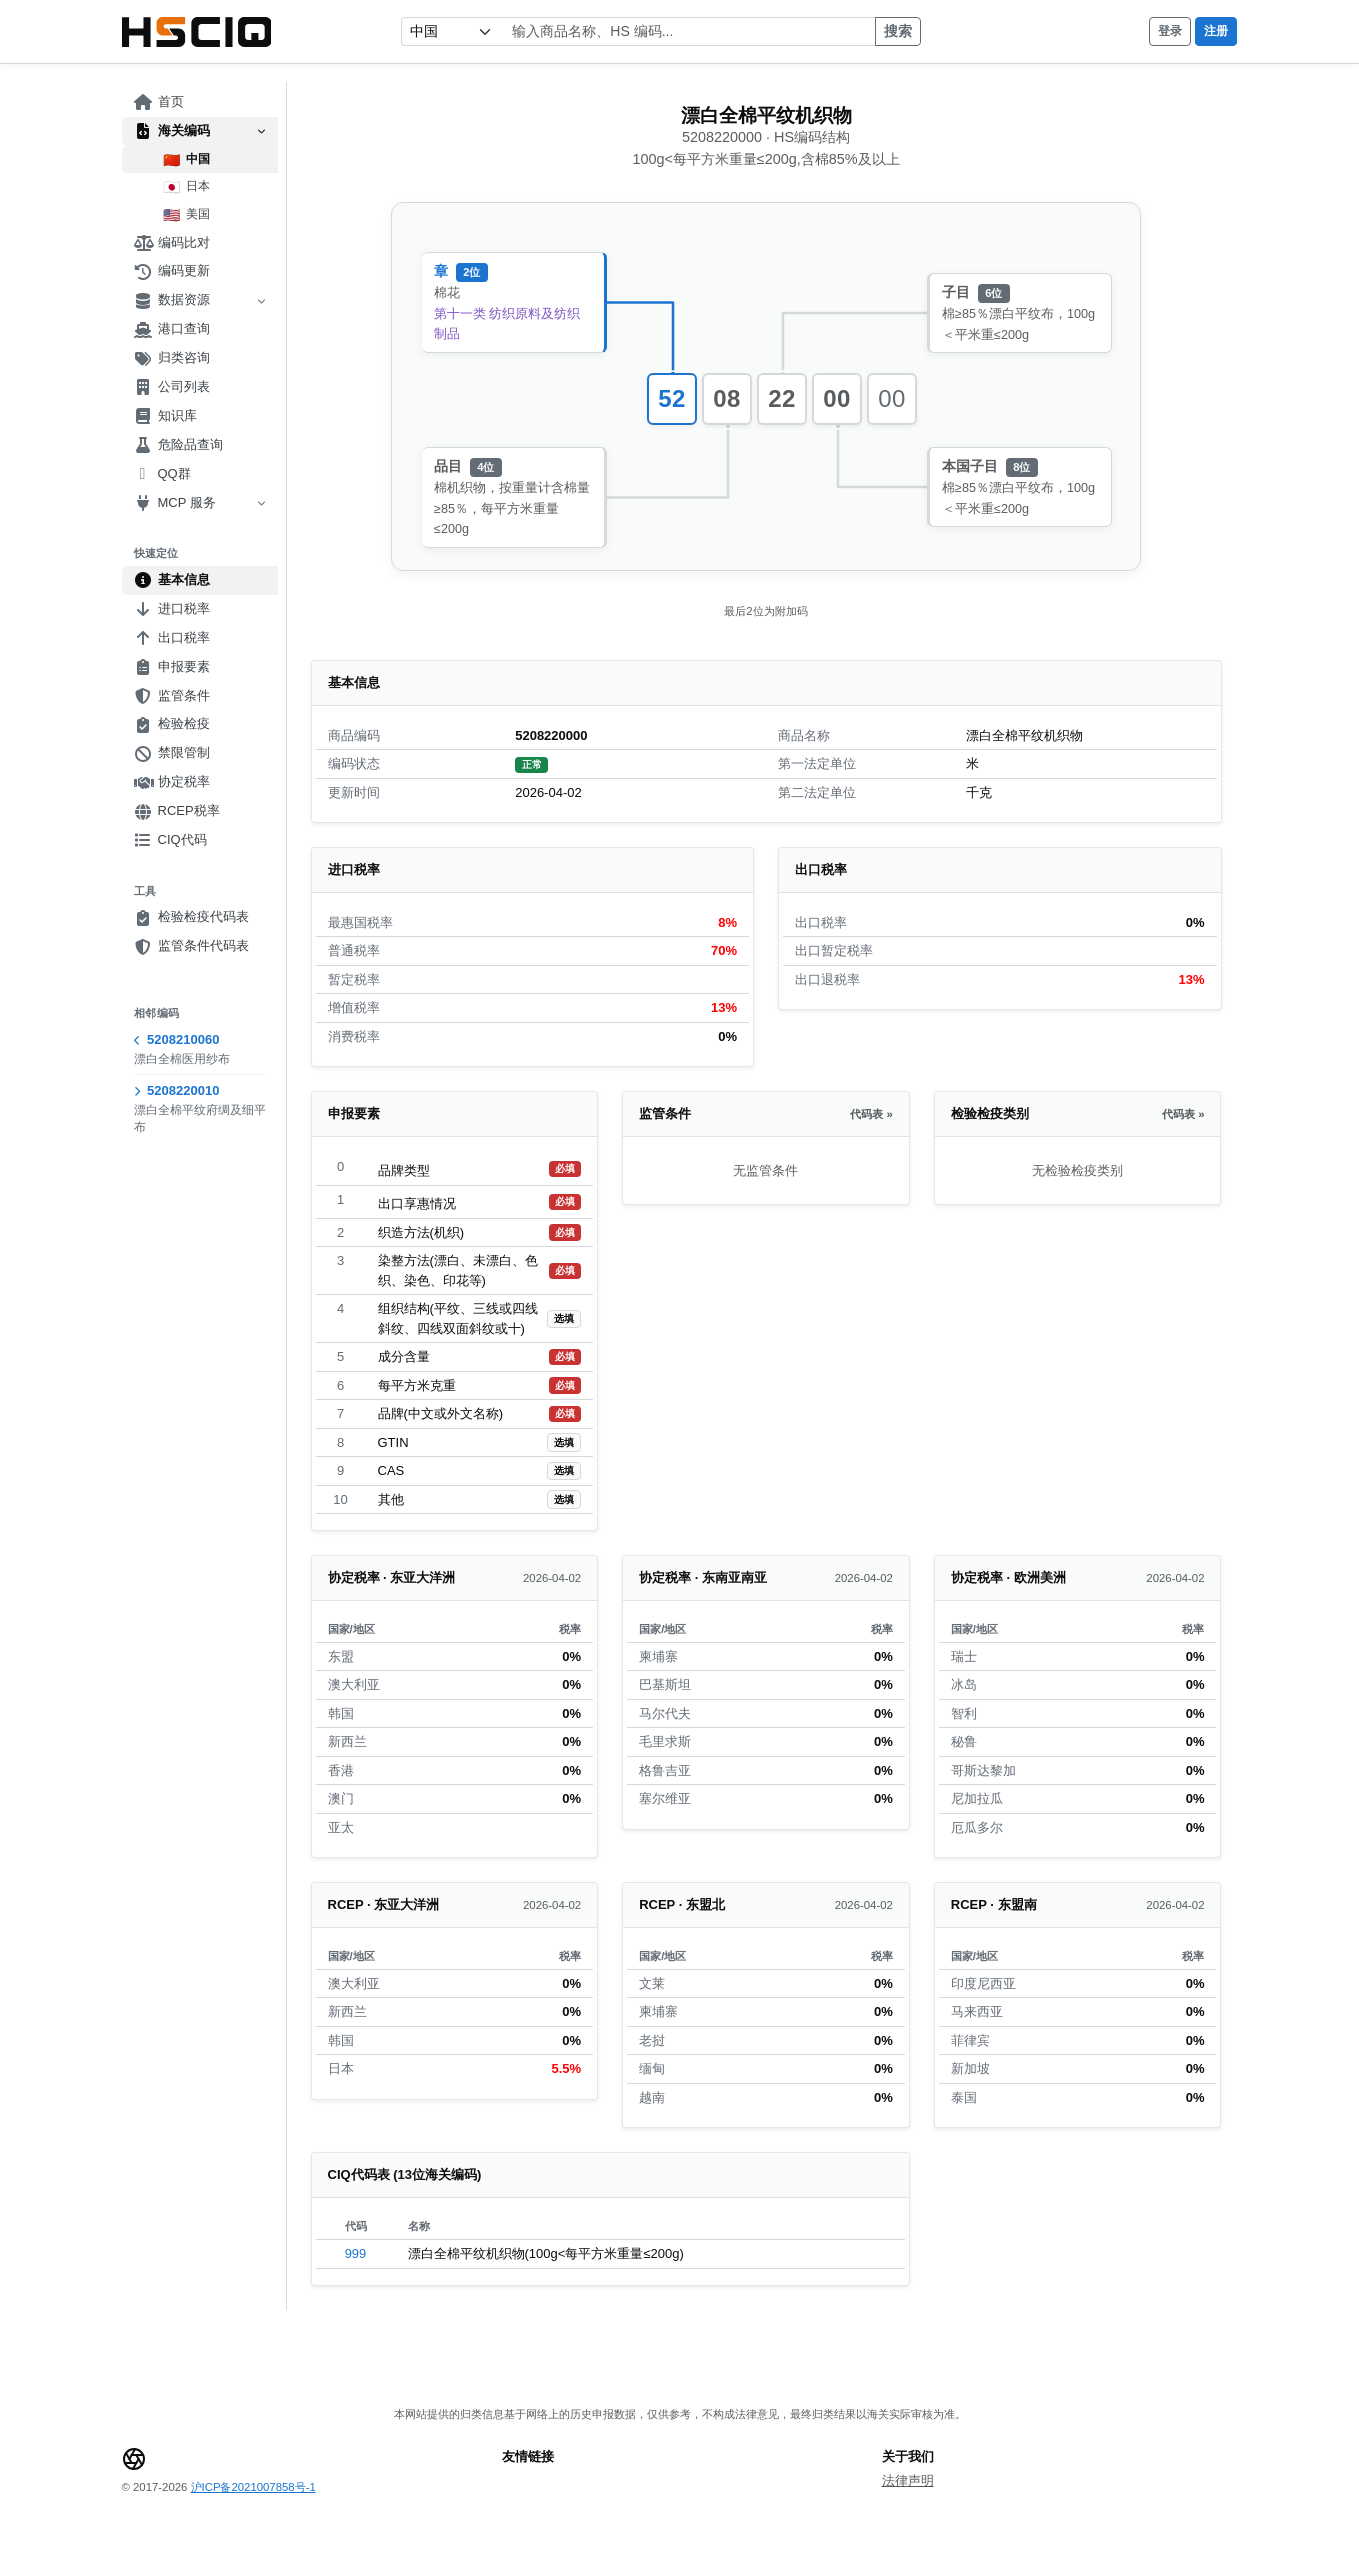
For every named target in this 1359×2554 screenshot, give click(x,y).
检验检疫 (172, 724)
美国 (186, 215)
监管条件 (172, 696)
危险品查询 (178, 445)
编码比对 (172, 243)
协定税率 (172, 782)
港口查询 (172, 329)
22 (782, 398)
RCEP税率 (177, 811)
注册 (1216, 31)
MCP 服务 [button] (200, 503)
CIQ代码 (170, 840)
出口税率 (172, 638)
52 (672, 398)
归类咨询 (172, 358)
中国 (186, 160)
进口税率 (172, 609)
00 (837, 398)
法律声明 (908, 2480)
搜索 (898, 31)
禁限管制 (172, 753)
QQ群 (162, 474)
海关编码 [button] (200, 131)
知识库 (165, 416)
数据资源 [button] (200, 300)
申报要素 (172, 667)
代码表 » (871, 1114)
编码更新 (172, 271)
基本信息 (172, 580)
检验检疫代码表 (191, 917)
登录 (1170, 31)
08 (727, 398)
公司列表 (172, 387)
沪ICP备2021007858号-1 (253, 2487)
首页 (159, 102)
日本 (186, 187)
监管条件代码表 (191, 946)
